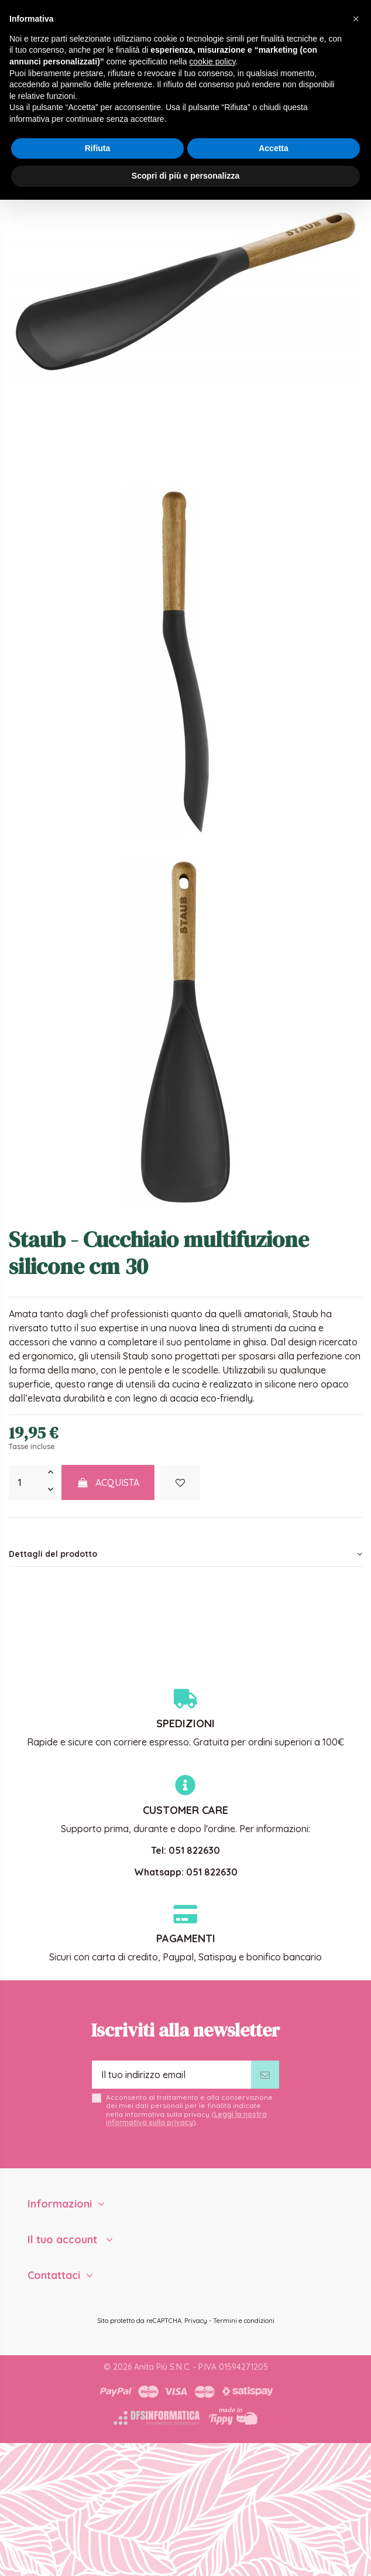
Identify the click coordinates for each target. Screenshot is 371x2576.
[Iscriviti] (265, 2075)
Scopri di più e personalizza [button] (185, 175)
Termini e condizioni (243, 2321)
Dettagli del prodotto (185, 1554)
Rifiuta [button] (98, 148)
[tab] (185, 1554)
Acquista (108, 1482)
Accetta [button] (273, 148)
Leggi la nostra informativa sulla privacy (186, 2118)
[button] (355, 18)
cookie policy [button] (212, 61)
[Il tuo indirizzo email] (171, 2075)
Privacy (195, 2321)
